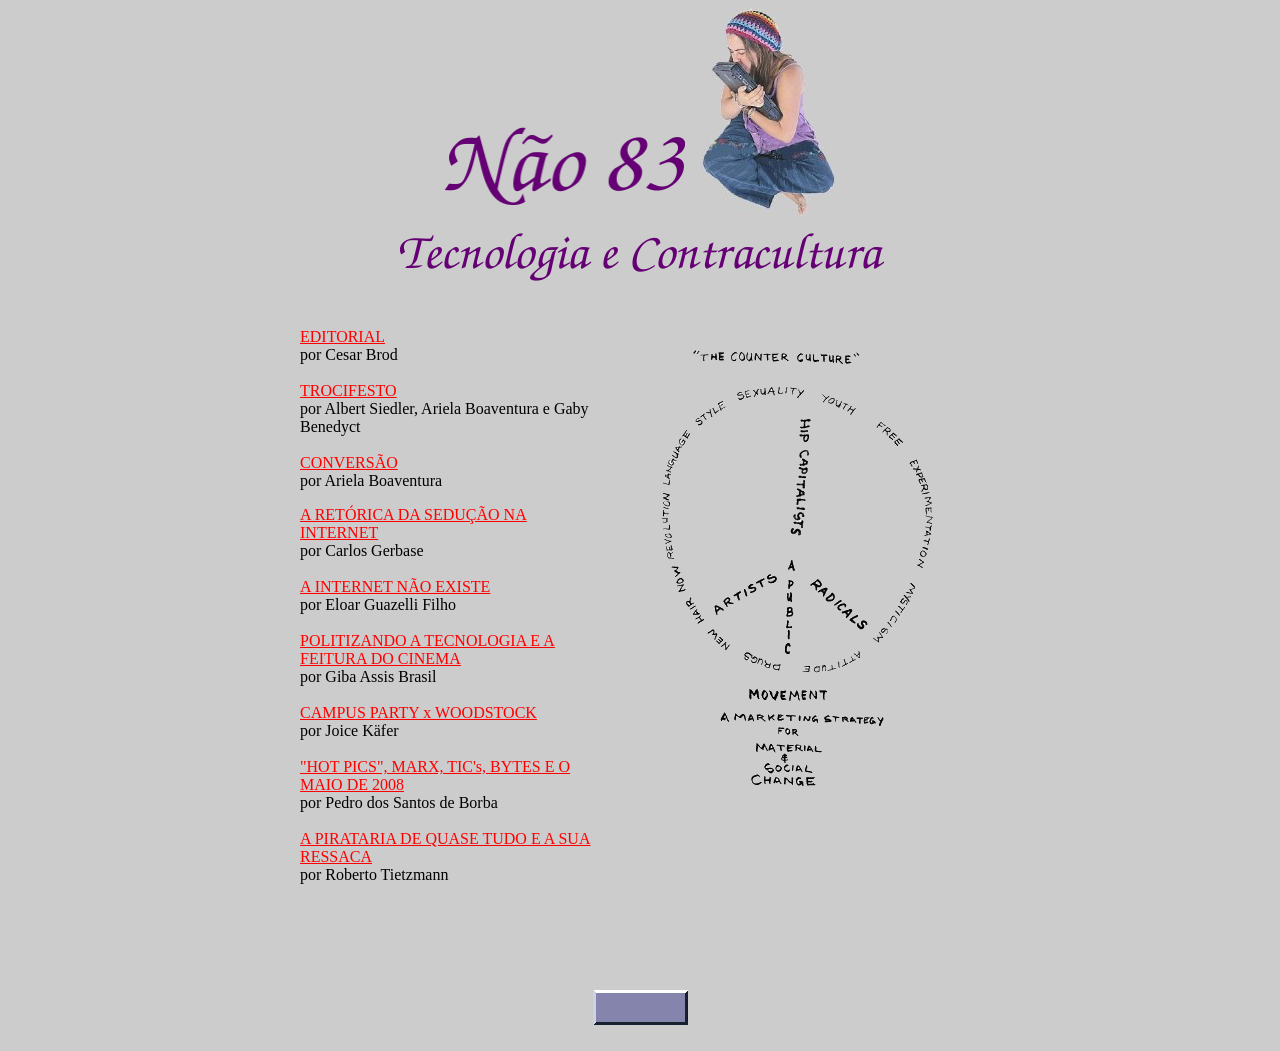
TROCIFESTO (348, 390)
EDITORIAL (342, 336)
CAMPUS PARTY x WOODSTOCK (418, 712)
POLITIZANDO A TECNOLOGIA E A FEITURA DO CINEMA (427, 649)
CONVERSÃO (349, 462)
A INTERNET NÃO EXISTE (395, 586)
